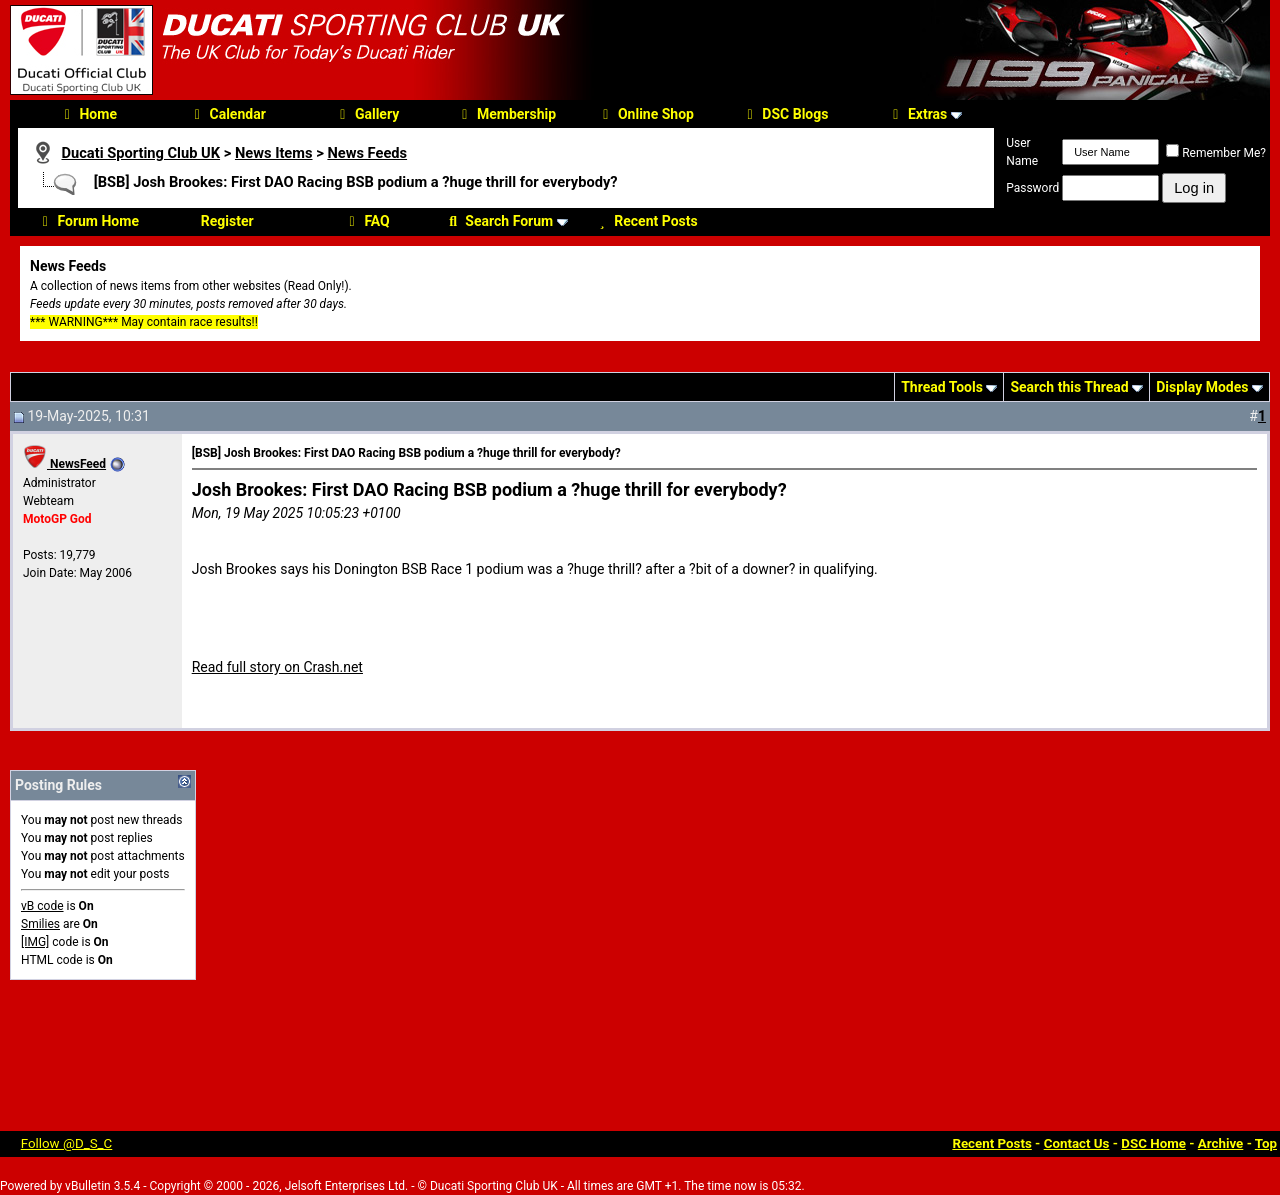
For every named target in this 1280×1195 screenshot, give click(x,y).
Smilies (40, 924)
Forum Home (87, 221)
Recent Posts (645, 221)
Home (87, 114)
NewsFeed (64, 464)
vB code (42, 906)
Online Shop (645, 114)
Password (1032, 188)
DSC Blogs (784, 114)
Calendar (227, 114)
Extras (917, 114)
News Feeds (367, 153)
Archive (1221, 1143)
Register (227, 221)
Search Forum (498, 221)
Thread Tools (942, 387)
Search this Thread (1069, 387)
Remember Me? (1216, 153)
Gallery (366, 114)
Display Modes (1202, 387)
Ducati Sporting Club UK (140, 153)
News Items (274, 153)
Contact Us (1077, 1143)
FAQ (366, 221)
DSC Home (1153, 1143)
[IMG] (35, 942)
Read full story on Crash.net (277, 667)
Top (1266, 1143)
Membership (506, 114)
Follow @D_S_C (67, 1143)
